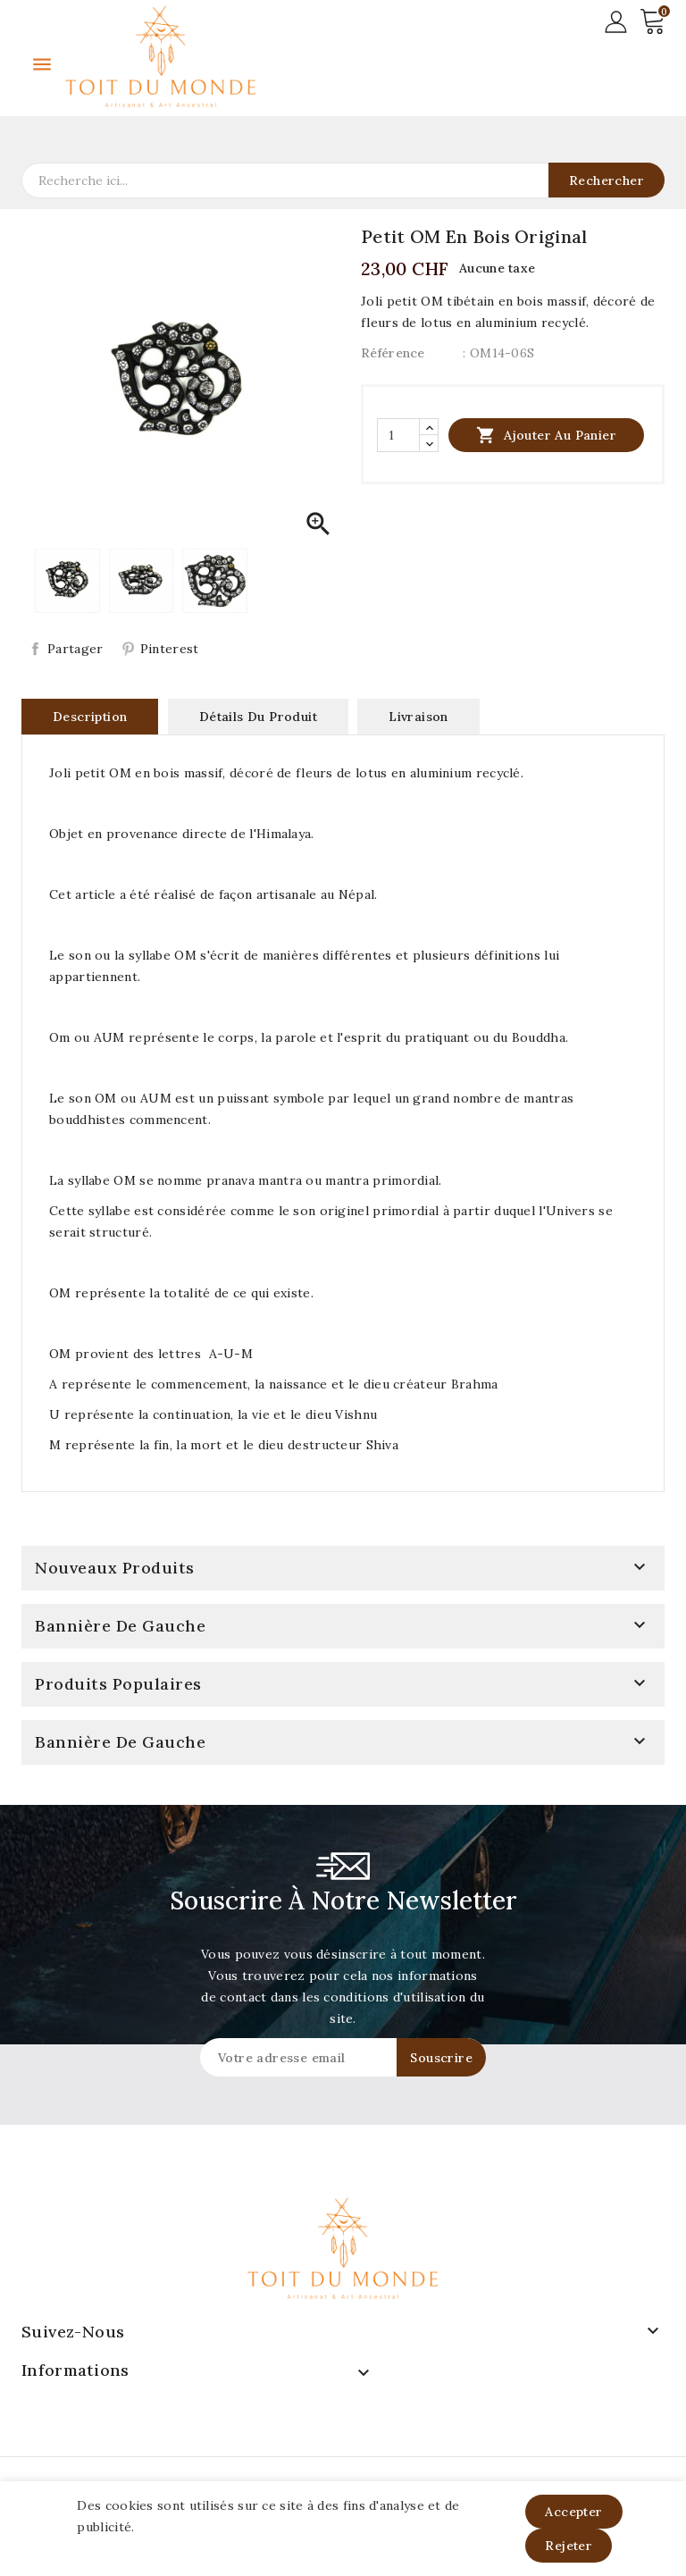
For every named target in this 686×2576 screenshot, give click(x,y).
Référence (393, 353)
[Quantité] (398, 435)
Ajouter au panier (546, 434)
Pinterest (169, 649)
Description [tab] (90, 717)
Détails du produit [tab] (258, 717)
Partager (75, 649)
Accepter (573, 2512)
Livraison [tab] (418, 717)
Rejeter (568, 2546)
